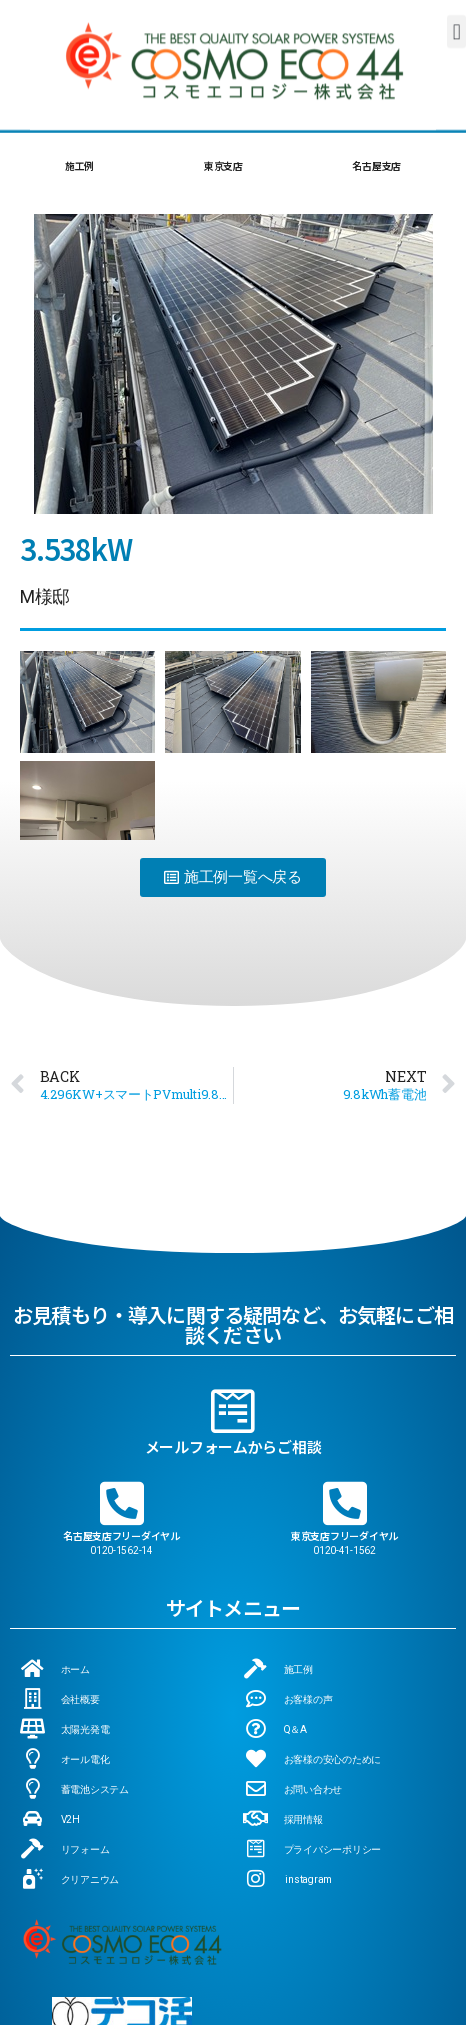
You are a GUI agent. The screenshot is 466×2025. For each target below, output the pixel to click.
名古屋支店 (376, 165)
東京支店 (223, 165)
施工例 (79, 165)
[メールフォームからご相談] (233, 1265)
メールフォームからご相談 (233, 1300)
